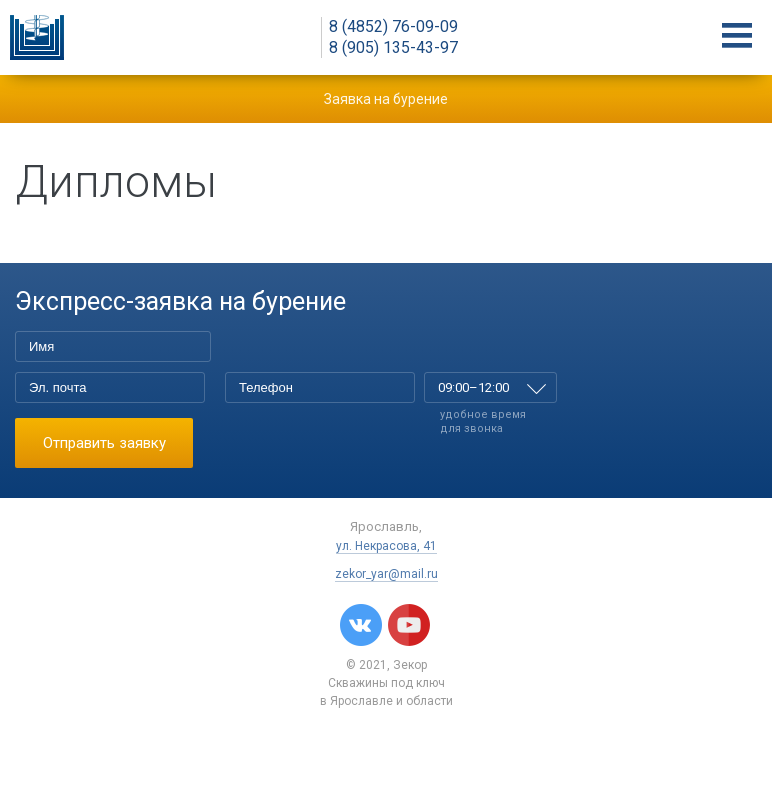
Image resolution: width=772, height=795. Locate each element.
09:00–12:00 (473, 387)
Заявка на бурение (386, 99)
